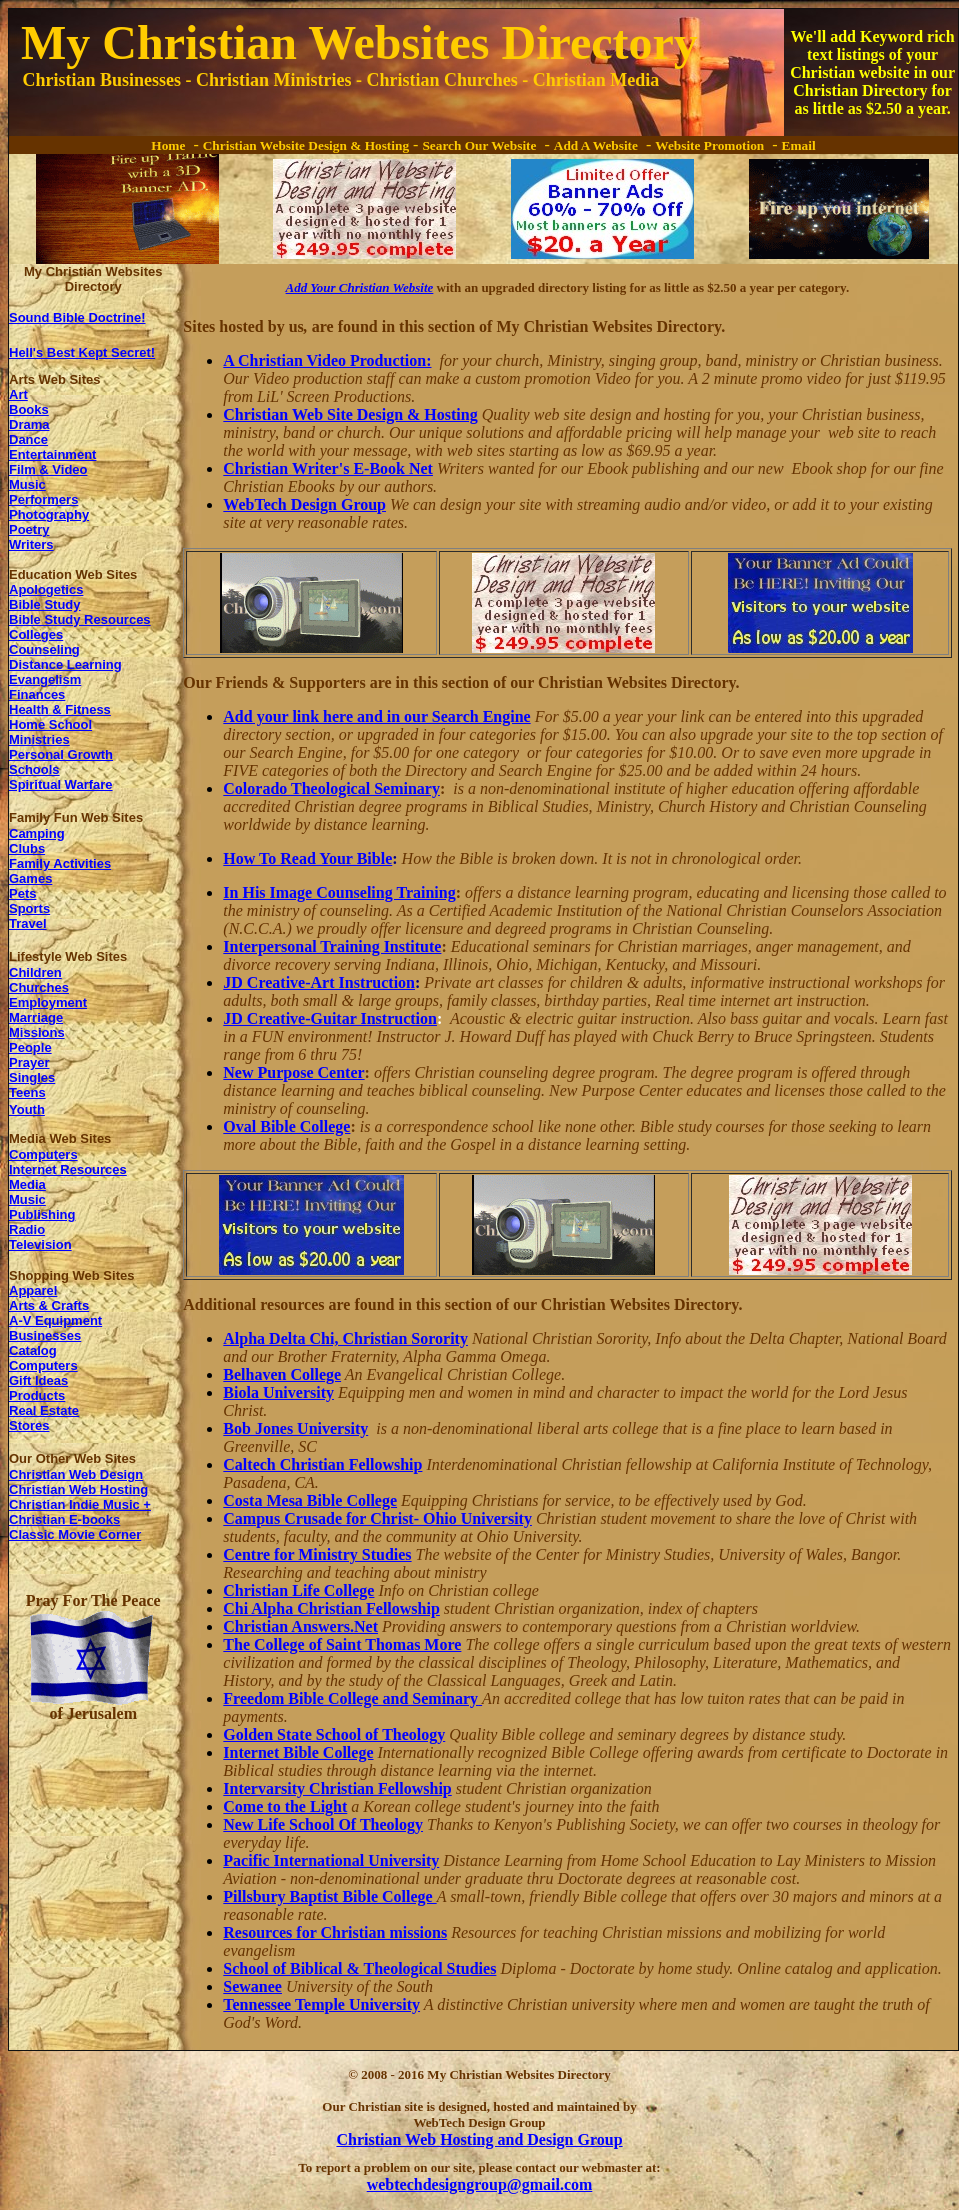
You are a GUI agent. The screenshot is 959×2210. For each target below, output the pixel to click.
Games (30, 878)
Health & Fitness (60, 709)
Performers (43, 499)
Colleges (36, 634)
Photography (49, 514)
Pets (22, 893)
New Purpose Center (293, 1072)
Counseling (44, 649)
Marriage (36, 1017)
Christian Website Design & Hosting (306, 145)
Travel (28, 923)
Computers (43, 1154)
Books (29, 409)
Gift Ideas (38, 1380)
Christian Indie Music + (80, 1504)
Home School (50, 724)
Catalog (33, 1350)
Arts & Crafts (49, 1305)
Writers (31, 544)
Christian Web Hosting (78, 1489)
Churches (39, 987)
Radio (27, 1229)
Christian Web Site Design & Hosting (350, 414)
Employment (48, 1002)
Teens (27, 1092)
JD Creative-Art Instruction (319, 982)
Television (40, 1244)
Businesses (45, 1335)
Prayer (29, 1062)
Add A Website (596, 145)
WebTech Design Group (304, 504)
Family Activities (60, 863)
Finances (37, 694)
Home (168, 145)
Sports (29, 908)
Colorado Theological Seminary (331, 788)
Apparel (33, 1290)
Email (799, 145)
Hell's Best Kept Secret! (82, 352)
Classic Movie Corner (75, 1534)
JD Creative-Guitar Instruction (330, 1018)
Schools (34, 769)
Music (27, 484)
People (30, 1047)
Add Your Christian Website (360, 287)
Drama (29, 424)
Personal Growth (61, 754)
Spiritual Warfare (61, 784)
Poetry (29, 529)
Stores (29, 1425)
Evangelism (45, 679)
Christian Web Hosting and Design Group (479, 2139)
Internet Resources (68, 1169)
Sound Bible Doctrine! (77, 317)
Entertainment (52, 454)
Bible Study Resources (80, 619)
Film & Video (48, 469)
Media (27, 1184)
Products (37, 1395)
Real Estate (44, 1410)
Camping (37, 833)
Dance (28, 439)
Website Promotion (709, 145)
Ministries (39, 739)
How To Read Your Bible (307, 858)
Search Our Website (479, 145)
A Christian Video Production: (327, 360)
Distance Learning (65, 664)
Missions (37, 1032)
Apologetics (46, 589)
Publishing (42, 1214)
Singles (32, 1077)
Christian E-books (64, 1519)
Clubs (27, 848)
